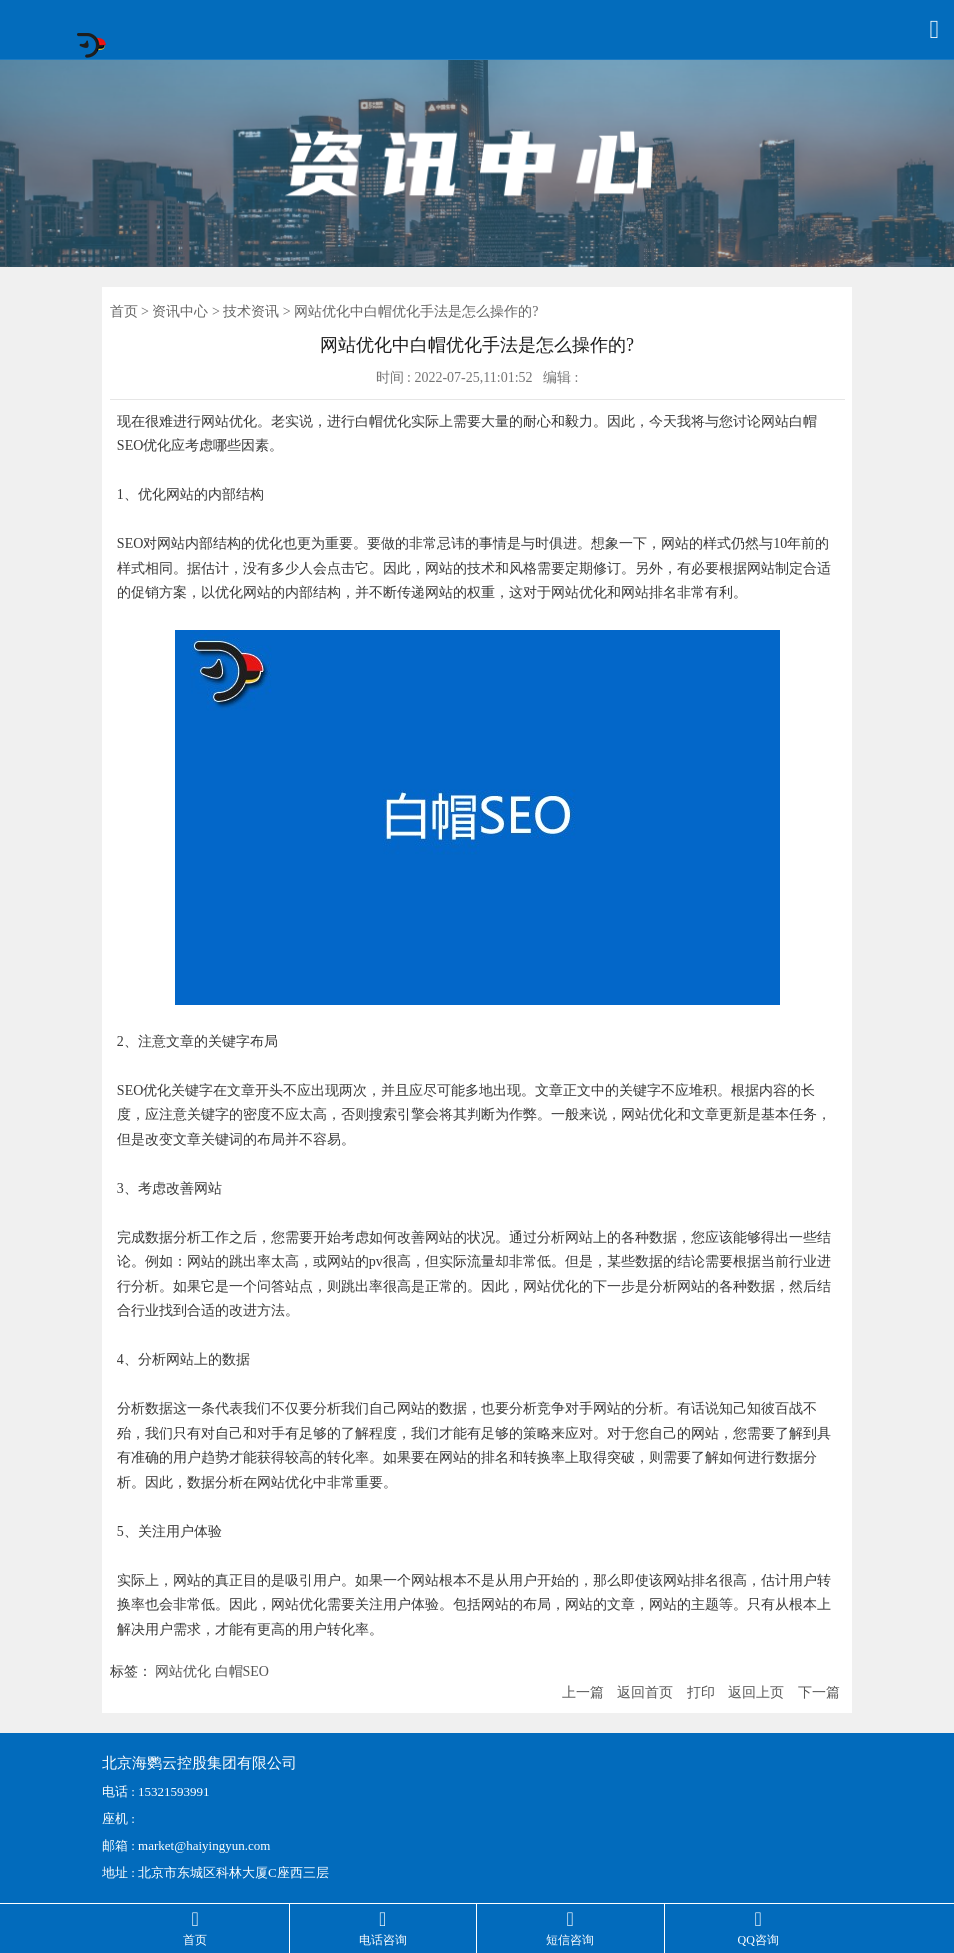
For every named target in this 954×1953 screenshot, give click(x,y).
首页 (124, 311)
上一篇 (583, 1692)
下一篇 (819, 1692)
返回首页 (645, 1692)
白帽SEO (242, 1671)
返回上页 (756, 1692)
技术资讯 (251, 311)
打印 (701, 1692)
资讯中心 (180, 311)
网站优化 (183, 1671)
